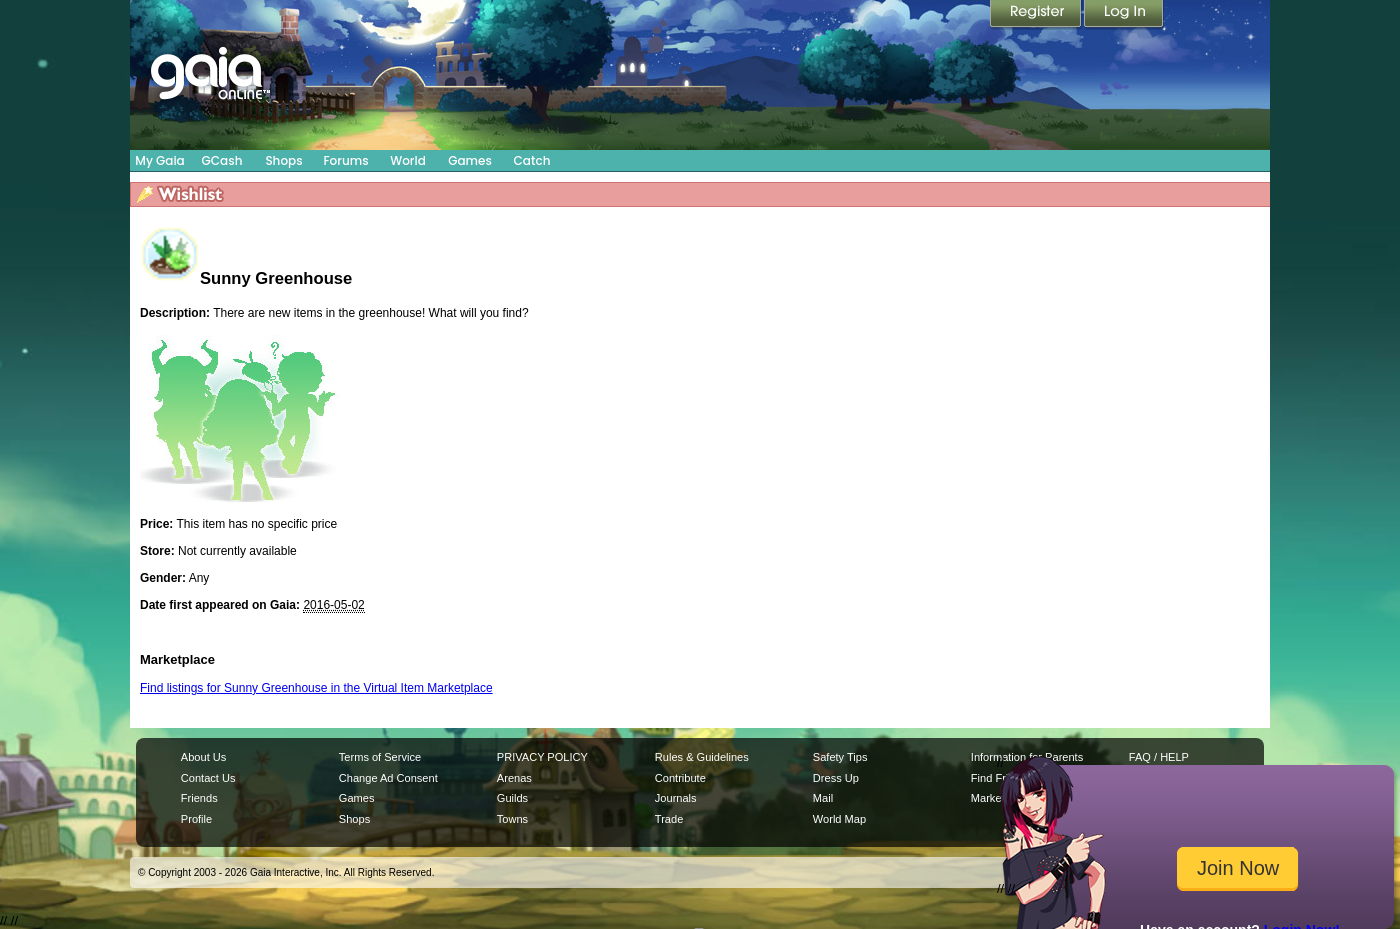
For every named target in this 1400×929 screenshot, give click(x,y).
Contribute (680, 778)
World (408, 160)
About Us (203, 757)
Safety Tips (840, 757)
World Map (839, 819)
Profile (196, 819)
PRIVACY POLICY (542, 757)
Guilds (512, 798)
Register (1037, 15)
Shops (283, 160)
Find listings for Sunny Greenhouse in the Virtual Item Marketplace (316, 688)
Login (1124, 15)
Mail (823, 798)
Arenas (514, 778)
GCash (222, 160)
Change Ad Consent (388, 778)
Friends (199, 798)
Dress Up (836, 778)
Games (470, 160)
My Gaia (159, 160)
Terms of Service (380, 757)
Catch (532, 160)
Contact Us (208, 778)
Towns (512, 819)
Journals (676, 798)
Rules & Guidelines (702, 757)
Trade (669, 819)
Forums (345, 160)
